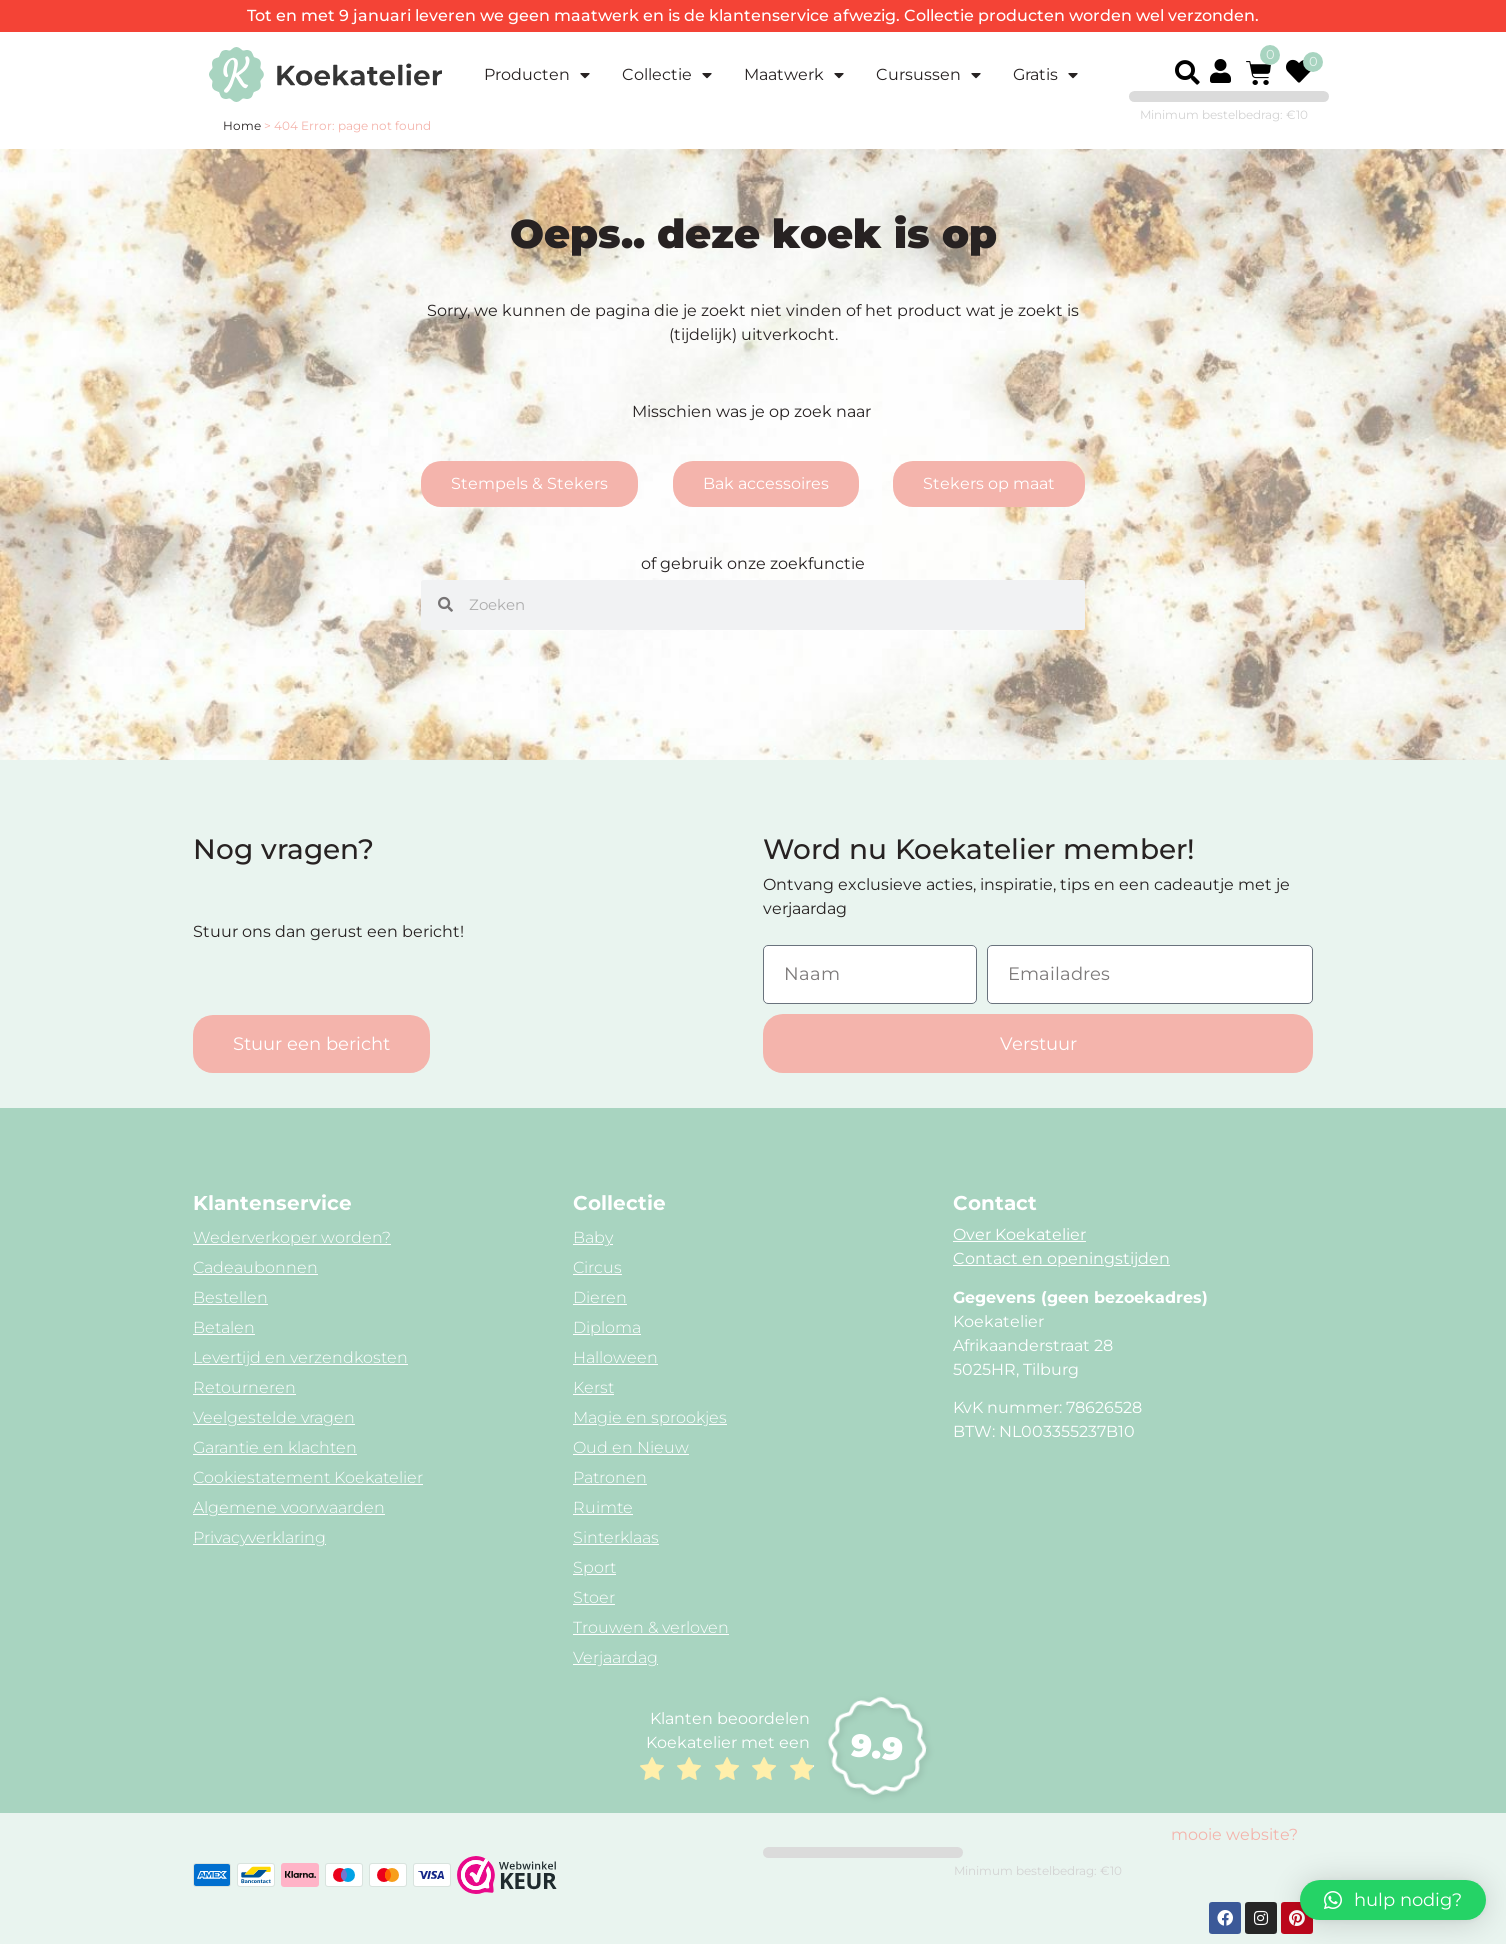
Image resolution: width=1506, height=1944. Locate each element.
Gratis (1045, 75)
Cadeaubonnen (255, 1267)
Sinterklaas (616, 1537)
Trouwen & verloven (651, 1627)
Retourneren (244, 1387)
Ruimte (603, 1507)
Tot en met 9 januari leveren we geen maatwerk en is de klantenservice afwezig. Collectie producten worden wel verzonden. (753, 15)
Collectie (667, 75)
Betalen (224, 1327)
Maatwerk (794, 75)
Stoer (594, 1597)
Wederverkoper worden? (292, 1237)
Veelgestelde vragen (274, 1417)
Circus (597, 1267)
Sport (594, 1567)
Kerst (593, 1387)
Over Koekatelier (1019, 1234)
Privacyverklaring (259, 1537)
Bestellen (230, 1297)
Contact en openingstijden (1061, 1258)
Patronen (610, 1477)
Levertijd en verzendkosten (300, 1357)
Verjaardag (615, 1657)
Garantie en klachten (275, 1447)
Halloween (615, 1357)
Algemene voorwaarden (289, 1507)
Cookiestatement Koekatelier (308, 1477)
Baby (593, 1237)
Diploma (607, 1327)
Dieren (600, 1297)
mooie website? (1234, 1834)
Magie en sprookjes (650, 1417)
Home (242, 125)
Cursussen (928, 75)
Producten (537, 75)
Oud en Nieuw (631, 1447)
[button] (1187, 73)
